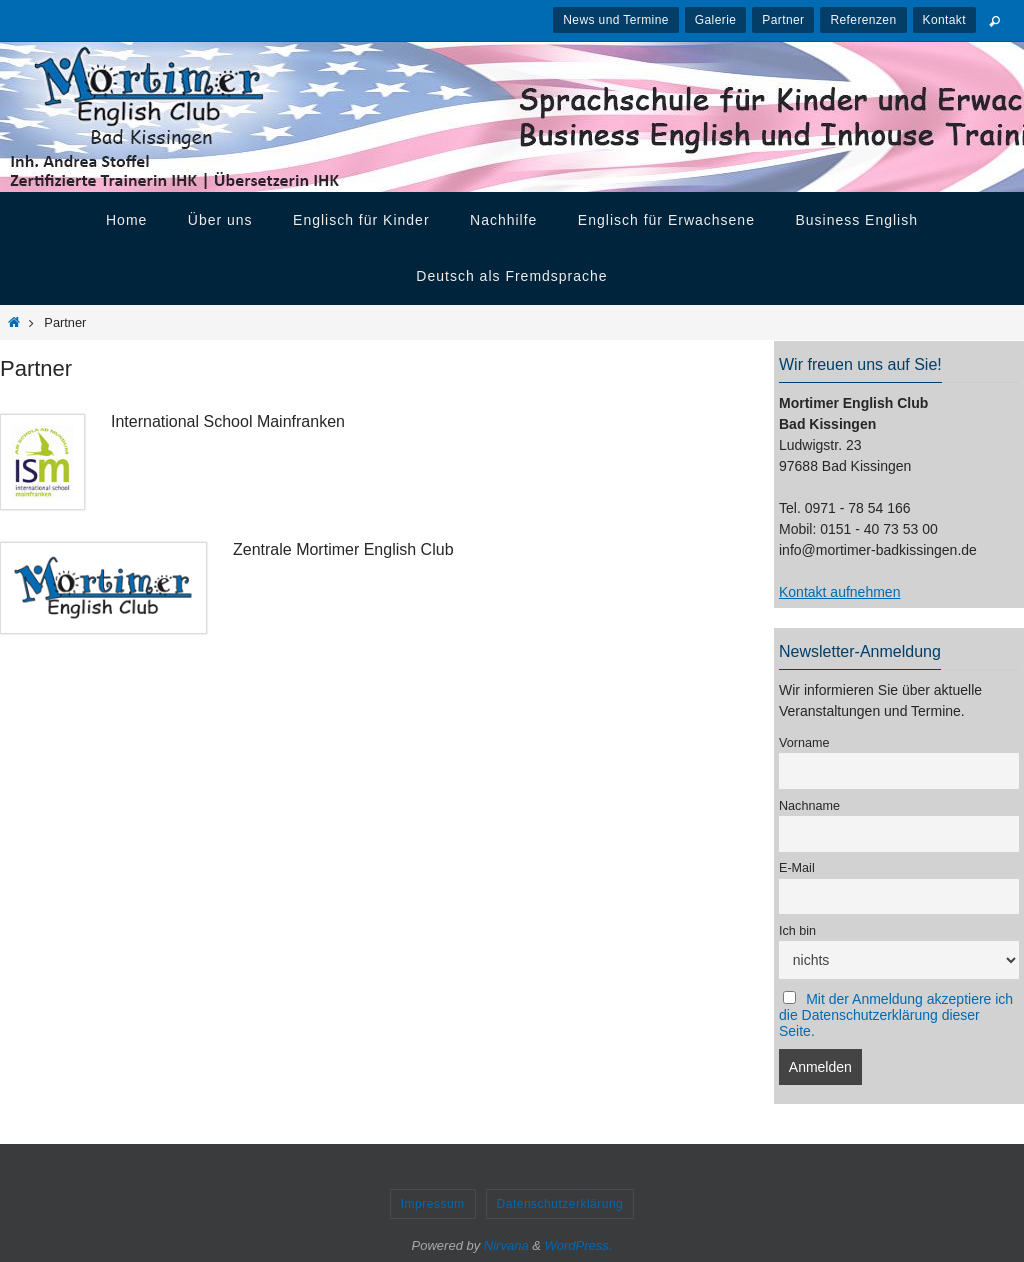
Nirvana (506, 1245)
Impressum (433, 1204)
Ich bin (797, 931)
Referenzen (863, 20)
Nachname (809, 806)
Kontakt (945, 20)
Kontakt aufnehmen (839, 592)
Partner (783, 20)
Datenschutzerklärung (560, 1204)
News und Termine (616, 20)
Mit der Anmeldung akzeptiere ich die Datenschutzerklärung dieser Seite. (896, 1015)
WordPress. (579, 1245)
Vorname (804, 743)
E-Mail (797, 868)
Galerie (715, 20)
